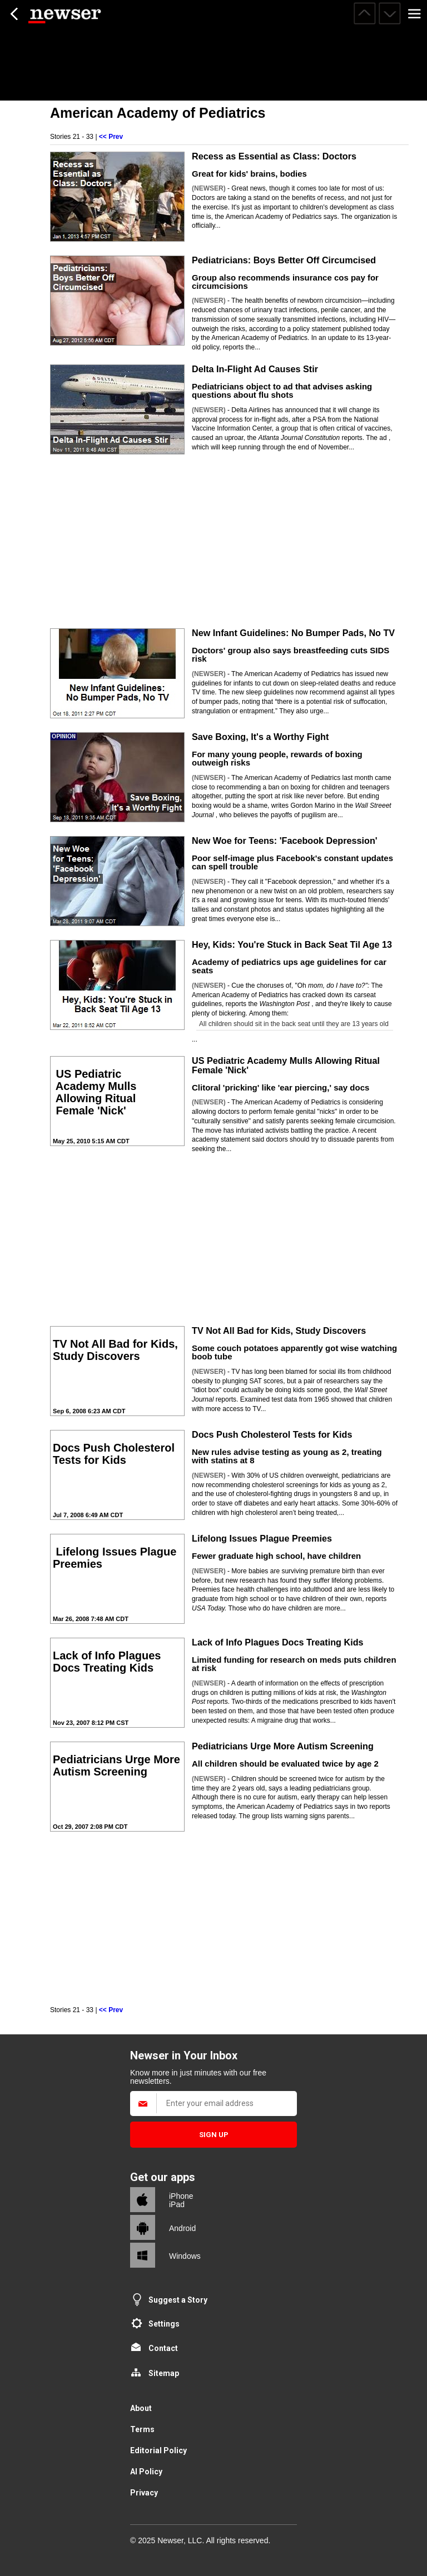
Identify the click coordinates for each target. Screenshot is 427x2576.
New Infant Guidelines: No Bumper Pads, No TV (293, 633)
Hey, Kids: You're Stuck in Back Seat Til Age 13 (292, 944)
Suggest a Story (177, 2299)
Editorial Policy (158, 2450)
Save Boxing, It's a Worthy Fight (260, 737)
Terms (142, 2429)
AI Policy (146, 2471)
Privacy (144, 2492)
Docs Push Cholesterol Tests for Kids (272, 1434)
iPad (177, 2204)
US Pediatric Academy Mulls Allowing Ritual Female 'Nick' (286, 1065)
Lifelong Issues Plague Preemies (262, 1538)
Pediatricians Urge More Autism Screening (283, 1746)
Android (182, 2228)
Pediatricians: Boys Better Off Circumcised (284, 260)
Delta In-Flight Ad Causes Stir (255, 369)
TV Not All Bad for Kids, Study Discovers (279, 1330)
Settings (164, 2323)
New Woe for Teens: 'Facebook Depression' (285, 841)
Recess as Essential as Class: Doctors (274, 156)
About (141, 2408)
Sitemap (163, 2373)
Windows (185, 2256)
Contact (163, 2348)
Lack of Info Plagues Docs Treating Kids (278, 1642)
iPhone (181, 2196)
